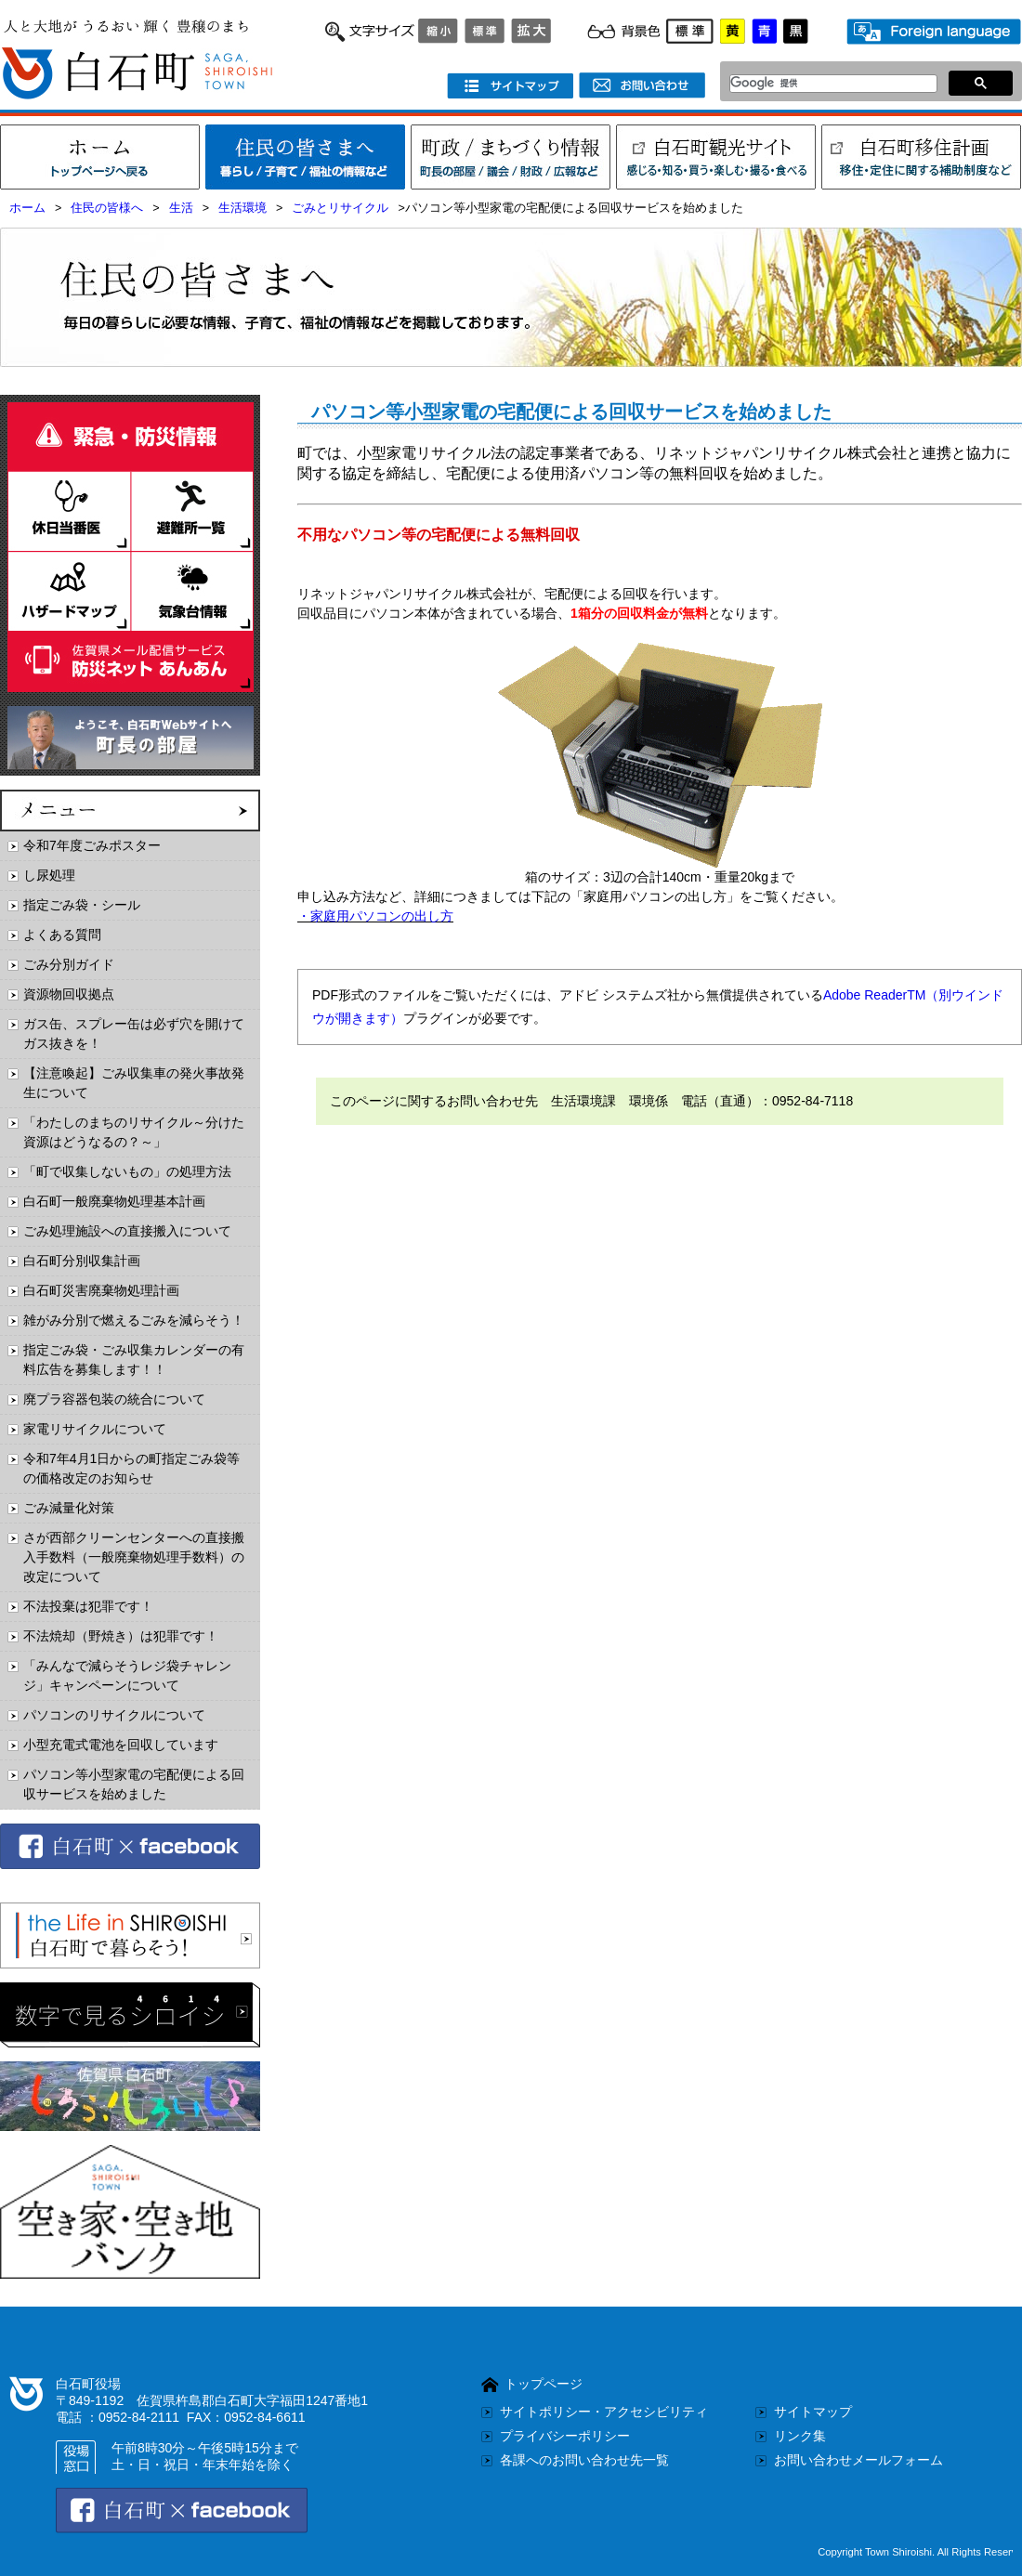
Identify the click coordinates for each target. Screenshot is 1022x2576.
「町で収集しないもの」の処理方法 (127, 1171)
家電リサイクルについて (94, 1428)
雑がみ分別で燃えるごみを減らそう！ (133, 1320)
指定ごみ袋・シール (81, 904)
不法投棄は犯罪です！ (88, 1606)
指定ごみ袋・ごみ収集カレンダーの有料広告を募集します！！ (133, 1359)
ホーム (27, 208)
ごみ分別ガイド (68, 964)
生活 (181, 208)
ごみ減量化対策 (68, 1507)
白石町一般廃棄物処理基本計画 (114, 1201)
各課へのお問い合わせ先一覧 (584, 2459)
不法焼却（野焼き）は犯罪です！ (120, 1635)
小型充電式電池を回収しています (120, 1744)
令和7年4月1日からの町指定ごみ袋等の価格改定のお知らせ (131, 1468)
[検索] (828, 83)
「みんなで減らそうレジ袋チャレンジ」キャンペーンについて (127, 1675)
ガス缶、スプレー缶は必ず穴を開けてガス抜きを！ (133, 1033)
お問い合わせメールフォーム (858, 2459)
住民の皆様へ (107, 208)
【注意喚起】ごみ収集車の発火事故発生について (133, 1083)
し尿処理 (49, 875)
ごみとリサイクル (340, 208)
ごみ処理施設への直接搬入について (127, 1230)
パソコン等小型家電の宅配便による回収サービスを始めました (133, 1784)
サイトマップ (813, 2411)
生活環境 (242, 208)
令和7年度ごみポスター (92, 845)
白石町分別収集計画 (81, 1260)
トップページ (543, 2383)
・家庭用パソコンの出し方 (375, 916)
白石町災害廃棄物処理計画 (101, 1290)
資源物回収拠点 (68, 994)
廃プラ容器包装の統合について (114, 1399)
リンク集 (800, 2435)
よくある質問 (62, 934)
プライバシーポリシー (565, 2435)
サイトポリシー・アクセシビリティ (604, 2411)
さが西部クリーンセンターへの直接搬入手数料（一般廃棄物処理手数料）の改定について (133, 1557)
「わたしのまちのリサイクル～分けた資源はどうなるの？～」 (133, 1132)
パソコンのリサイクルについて (114, 1714)
